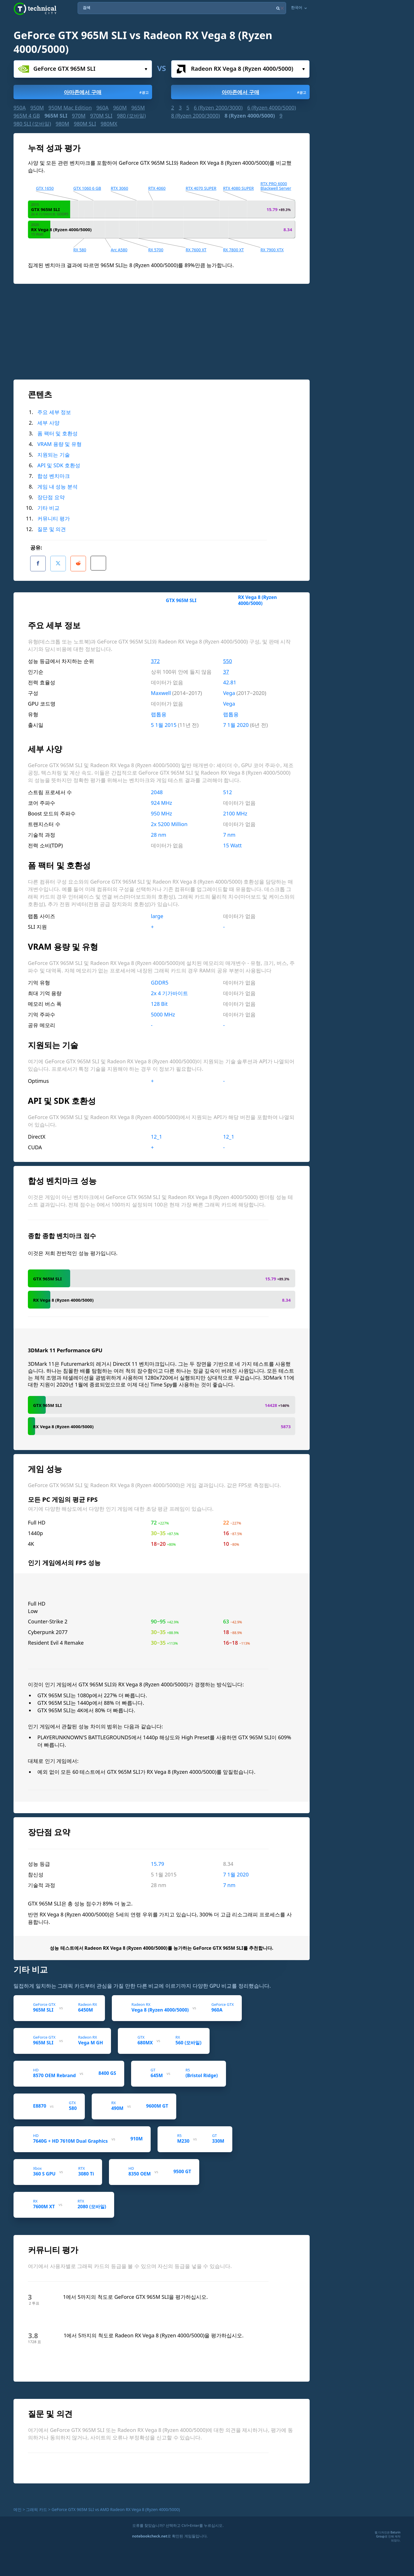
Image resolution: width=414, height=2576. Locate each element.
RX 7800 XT (233, 249)
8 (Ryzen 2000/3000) (195, 115)
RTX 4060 (157, 188)
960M (120, 107)
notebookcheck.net (149, 2532)
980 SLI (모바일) (32, 123)
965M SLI (56, 115)
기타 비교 (48, 507)
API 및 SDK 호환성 (58, 465)
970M (78, 115)
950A (20, 107)
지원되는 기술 (53, 454)
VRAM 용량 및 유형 (59, 443)
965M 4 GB (27, 115)
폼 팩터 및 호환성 (57, 433)
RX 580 (79, 249)
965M (138, 107)
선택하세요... (146, 69)
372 (155, 657)
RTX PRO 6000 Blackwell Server (275, 186)
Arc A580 (119, 249)
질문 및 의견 (51, 529)
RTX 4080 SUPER (238, 188)
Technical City (35, 9)
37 (226, 667)
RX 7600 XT (196, 249)
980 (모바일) (131, 115)
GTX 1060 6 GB (87, 188)
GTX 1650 (45, 188)
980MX (109, 123)
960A (102, 107)
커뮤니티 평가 (53, 518)
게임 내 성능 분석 (57, 486)
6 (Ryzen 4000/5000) (271, 107)
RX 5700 (156, 249)
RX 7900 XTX (271, 249)
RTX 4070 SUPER (201, 188)
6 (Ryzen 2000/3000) (218, 107)
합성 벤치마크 (53, 475)
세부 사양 (48, 422)
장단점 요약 (51, 497)
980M (62, 123)
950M (37, 107)
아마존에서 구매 (106, 92)
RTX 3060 (119, 188)
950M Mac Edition (70, 107)
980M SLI (85, 123)
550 (227, 657)
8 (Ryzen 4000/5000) (250, 115)
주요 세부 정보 (54, 412)
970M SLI (101, 115)
